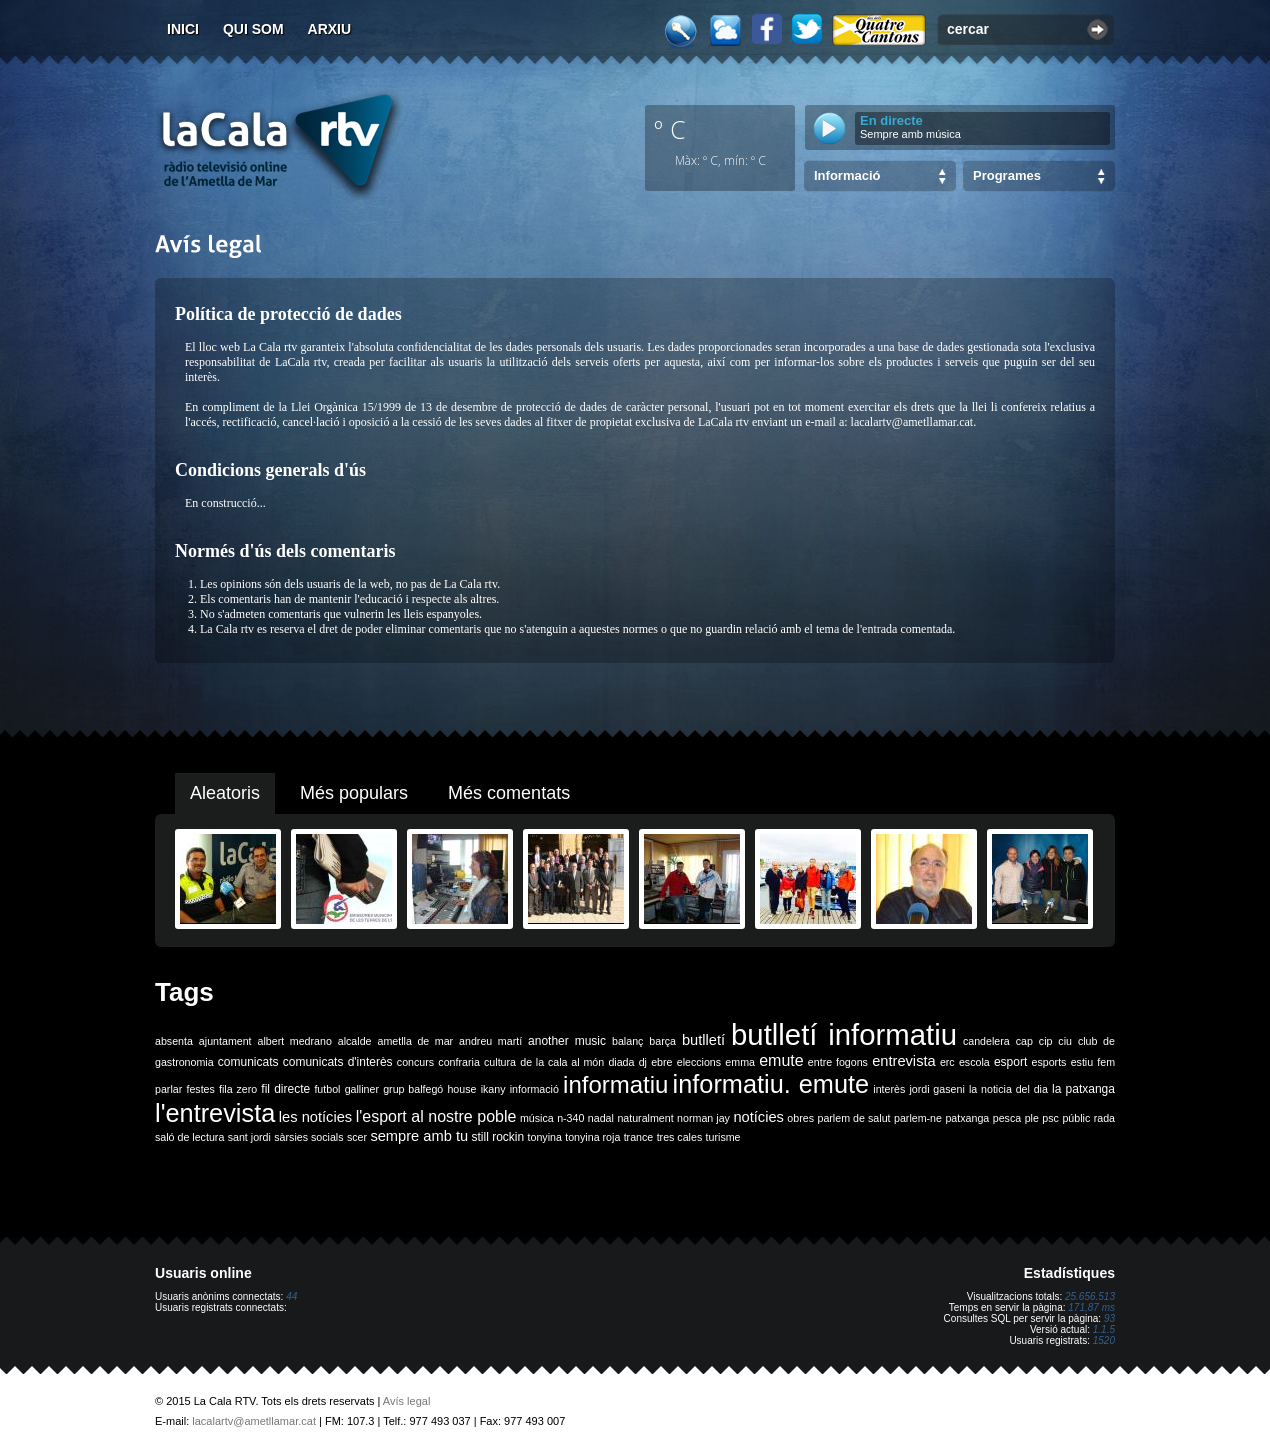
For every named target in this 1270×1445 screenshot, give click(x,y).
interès (889, 1089)
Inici (183, 29)
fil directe (285, 1089)
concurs (415, 1062)
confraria (458, 1062)
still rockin (497, 1137)
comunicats (248, 1062)
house (461, 1089)
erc (947, 1062)
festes (200, 1089)
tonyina (545, 1137)
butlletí (703, 1040)
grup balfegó (413, 1089)
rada (1104, 1118)
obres (800, 1118)
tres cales (680, 1137)
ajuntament (225, 1041)
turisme (723, 1137)
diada (621, 1062)
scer (357, 1137)
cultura (500, 1062)
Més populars (354, 793)
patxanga (967, 1118)
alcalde (355, 1041)
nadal (601, 1118)
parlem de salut (853, 1118)
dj (643, 1062)
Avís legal (407, 1401)
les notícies (315, 1117)
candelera (986, 1041)
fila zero (238, 1089)
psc (1050, 1118)
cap (1024, 1041)
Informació (847, 175)
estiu (1082, 1062)
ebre (661, 1062)
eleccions (699, 1062)
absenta (174, 1041)
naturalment (645, 1118)
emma (740, 1062)
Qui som (253, 29)
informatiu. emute (771, 1084)
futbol (327, 1089)
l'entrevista (215, 1113)
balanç (627, 1041)
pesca (1007, 1118)
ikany (493, 1089)
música (537, 1118)
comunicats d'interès (338, 1062)
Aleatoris (225, 793)
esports (1048, 1062)
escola (974, 1062)
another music (567, 1041)
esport (1010, 1062)
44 (291, 1296)
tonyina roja (592, 1137)
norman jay (703, 1118)
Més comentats (509, 793)
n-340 (570, 1118)
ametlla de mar (415, 1041)
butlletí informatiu (844, 1034)
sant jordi (249, 1137)
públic (1076, 1118)
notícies (758, 1117)
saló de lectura (189, 1137)
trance (639, 1137)
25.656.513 (1090, 1296)
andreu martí (490, 1041)
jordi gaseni (936, 1089)
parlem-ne (918, 1118)
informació (534, 1089)
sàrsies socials (308, 1137)
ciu (1065, 1041)
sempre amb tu (419, 1136)
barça (662, 1041)
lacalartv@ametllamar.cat (254, 1421)
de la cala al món (562, 1062)
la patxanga (1083, 1089)
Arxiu (330, 29)
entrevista (904, 1061)
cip (1046, 1041)
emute (781, 1060)
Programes (1007, 175)
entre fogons (838, 1062)
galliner (362, 1089)
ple (1032, 1118)
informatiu (615, 1084)
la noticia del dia (1008, 1089)
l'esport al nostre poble (436, 1116)
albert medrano (295, 1041)
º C (670, 129)
